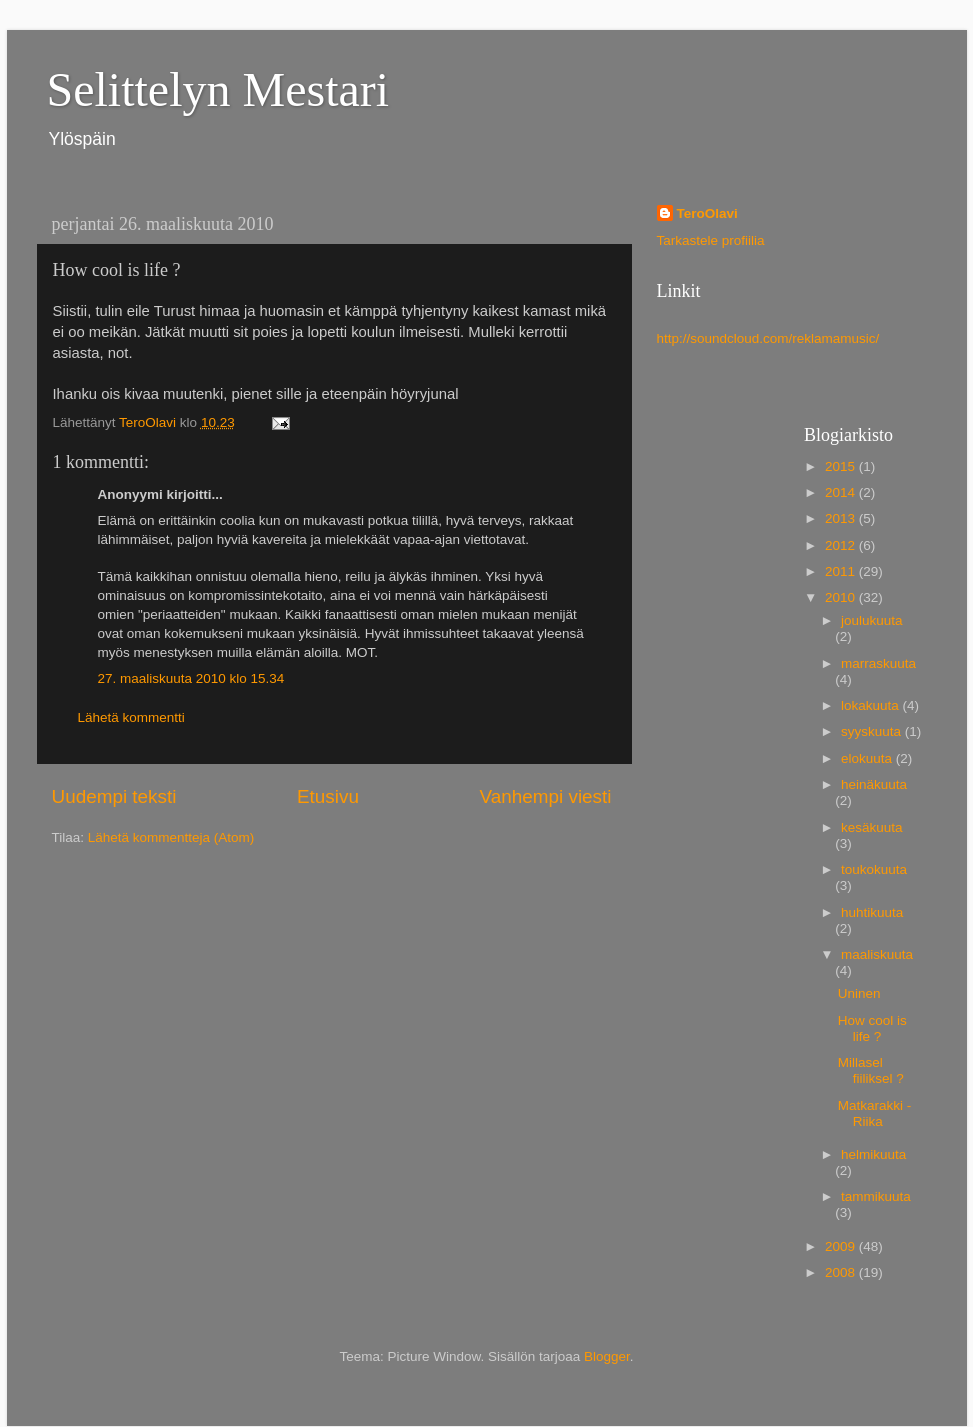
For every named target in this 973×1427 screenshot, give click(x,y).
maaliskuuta (877, 954)
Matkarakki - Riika (875, 1113)
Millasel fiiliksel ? (871, 1070)
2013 (842, 518)
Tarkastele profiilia (711, 240)
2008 (842, 1272)
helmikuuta (873, 1154)
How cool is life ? (872, 1028)
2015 (842, 466)
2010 (842, 597)
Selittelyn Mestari (218, 89)
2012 (842, 545)
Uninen (859, 993)
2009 (842, 1246)
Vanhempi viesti (546, 796)
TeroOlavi (707, 213)
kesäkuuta (872, 827)
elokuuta (868, 758)
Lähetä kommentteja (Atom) (171, 837)
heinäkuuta (874, 784)
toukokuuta (874, 869)
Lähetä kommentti (131, 717)
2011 (842, 571)
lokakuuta (872, 705)
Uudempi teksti (114, 796)
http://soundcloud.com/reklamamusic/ (768, 338)
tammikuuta (876, 1196)
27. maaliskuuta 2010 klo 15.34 (191, 678)
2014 (842, 492)
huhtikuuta (872, 912)
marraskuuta (878, 663)
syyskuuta (873, 731)
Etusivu (328, 796)
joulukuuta (872, 620)
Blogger (607, 1356)
